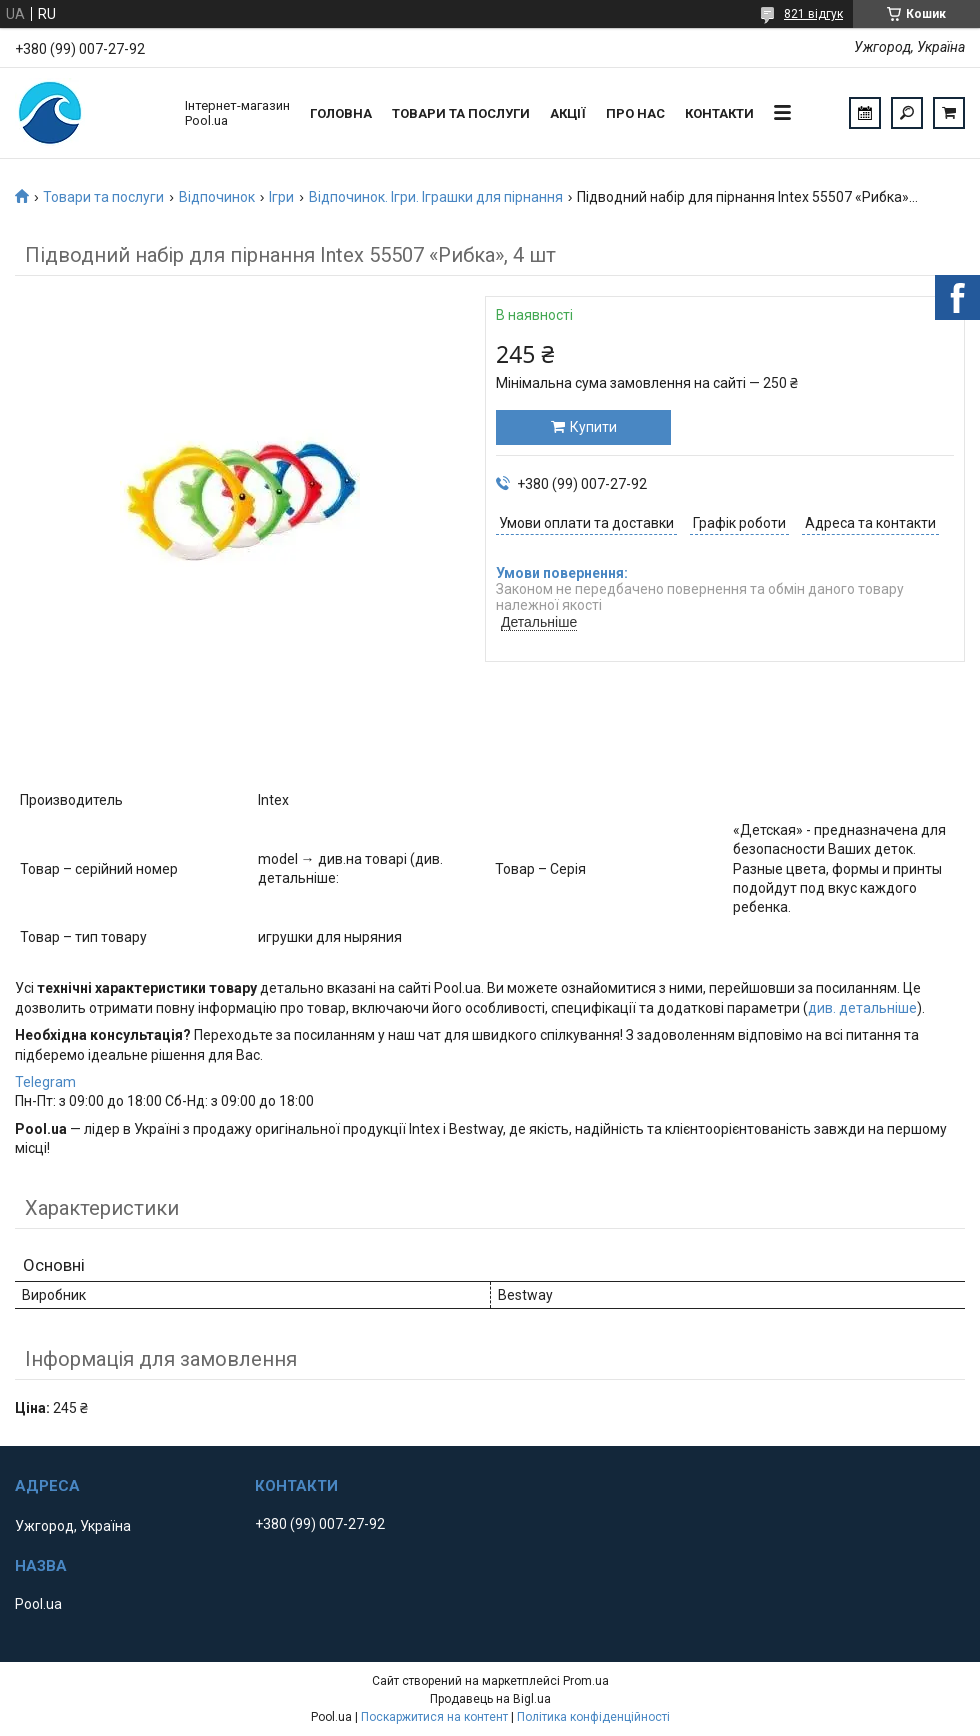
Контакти (719, 113)
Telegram (45, 1082)
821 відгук (813, 14)
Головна (341, 113)
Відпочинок (217, 197)
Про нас (635, 113)
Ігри (281, 197)
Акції (568, 113)
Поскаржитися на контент (434, 1717)
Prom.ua (586, 1681)
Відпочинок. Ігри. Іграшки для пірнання (436, 197)
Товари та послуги (461, 113)
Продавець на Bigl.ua (490, 1699)
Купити (593, 427)
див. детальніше (862, 1008)
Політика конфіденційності (593, 1717)
